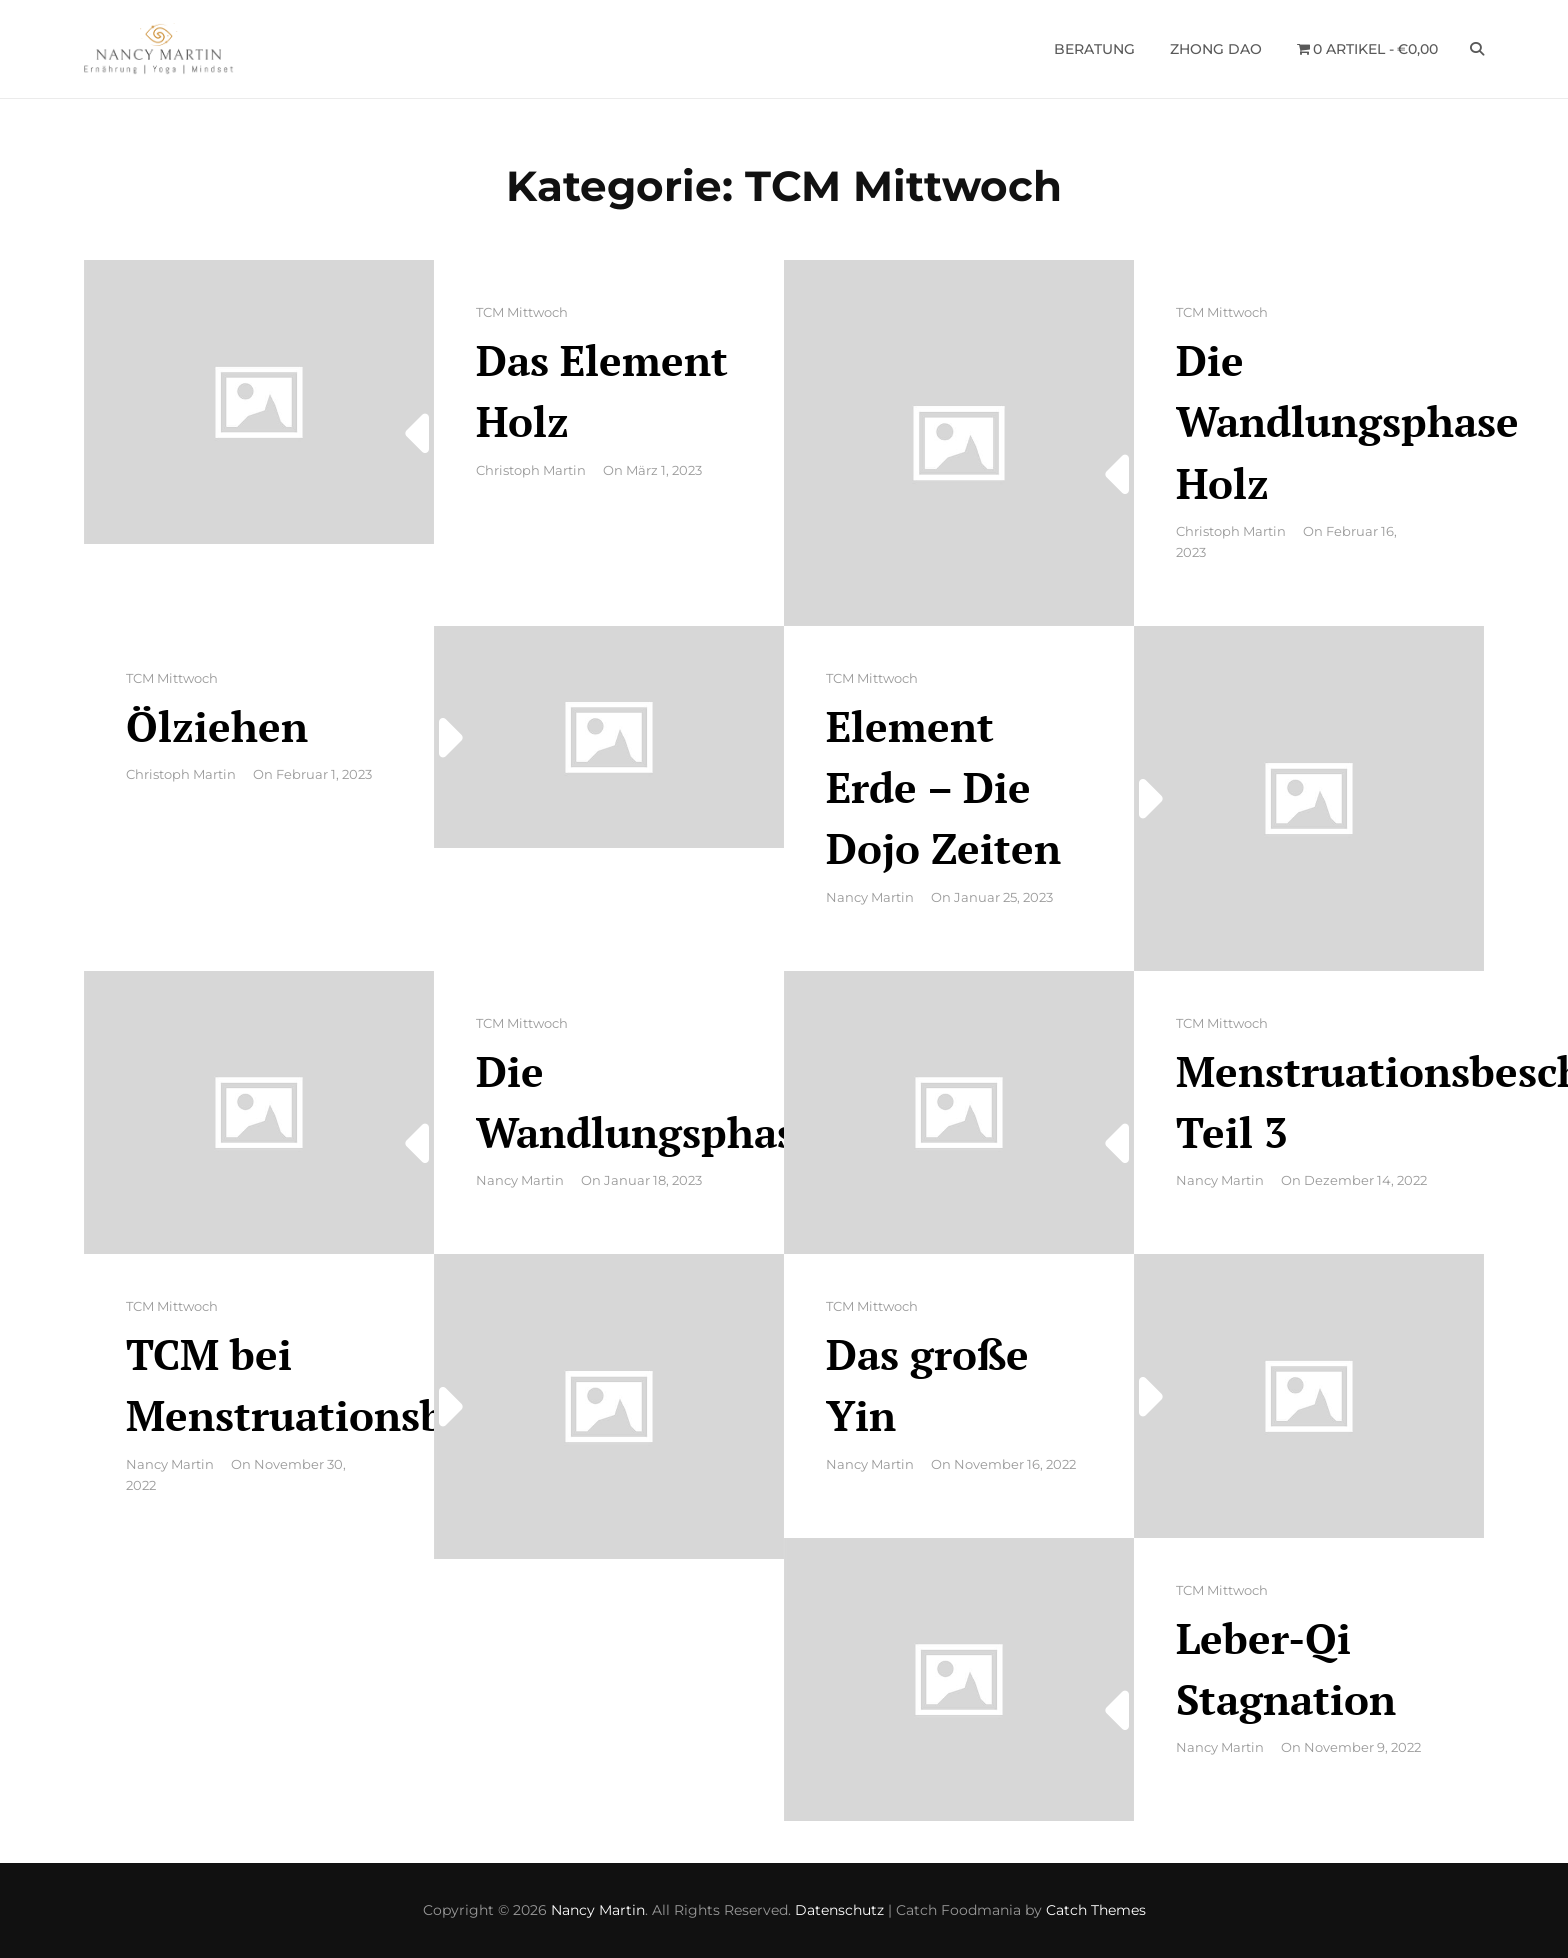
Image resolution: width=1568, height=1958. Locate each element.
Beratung (1094, 49)
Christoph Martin (531, 470)
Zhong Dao (1216, 49)
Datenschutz (839, 1910)
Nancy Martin (870, 897)
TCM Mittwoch (522, 312)
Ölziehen (217, 726)
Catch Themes (1096, 1910)
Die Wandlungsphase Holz (1347, 421)
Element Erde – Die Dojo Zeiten (943, 787)
